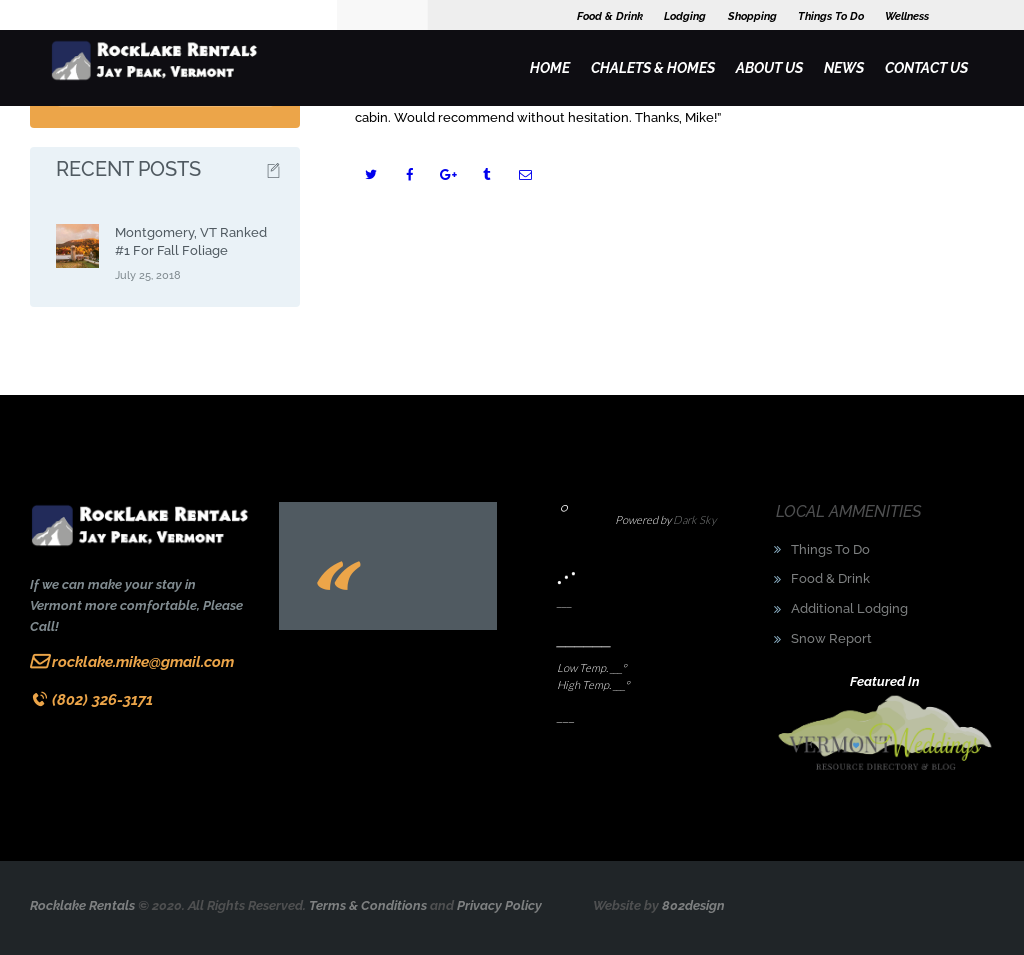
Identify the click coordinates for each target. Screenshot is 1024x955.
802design (693, 905)
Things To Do (830, 549)
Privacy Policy (499, 905)
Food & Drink (830, 578)
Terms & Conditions (368, 905)
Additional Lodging (849, 608)
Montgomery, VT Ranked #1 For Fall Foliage (191, 241)
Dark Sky (694, 520)
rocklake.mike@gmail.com (143, 661)
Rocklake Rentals (82, 905)
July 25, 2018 (148, 275)
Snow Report (831, 638)
